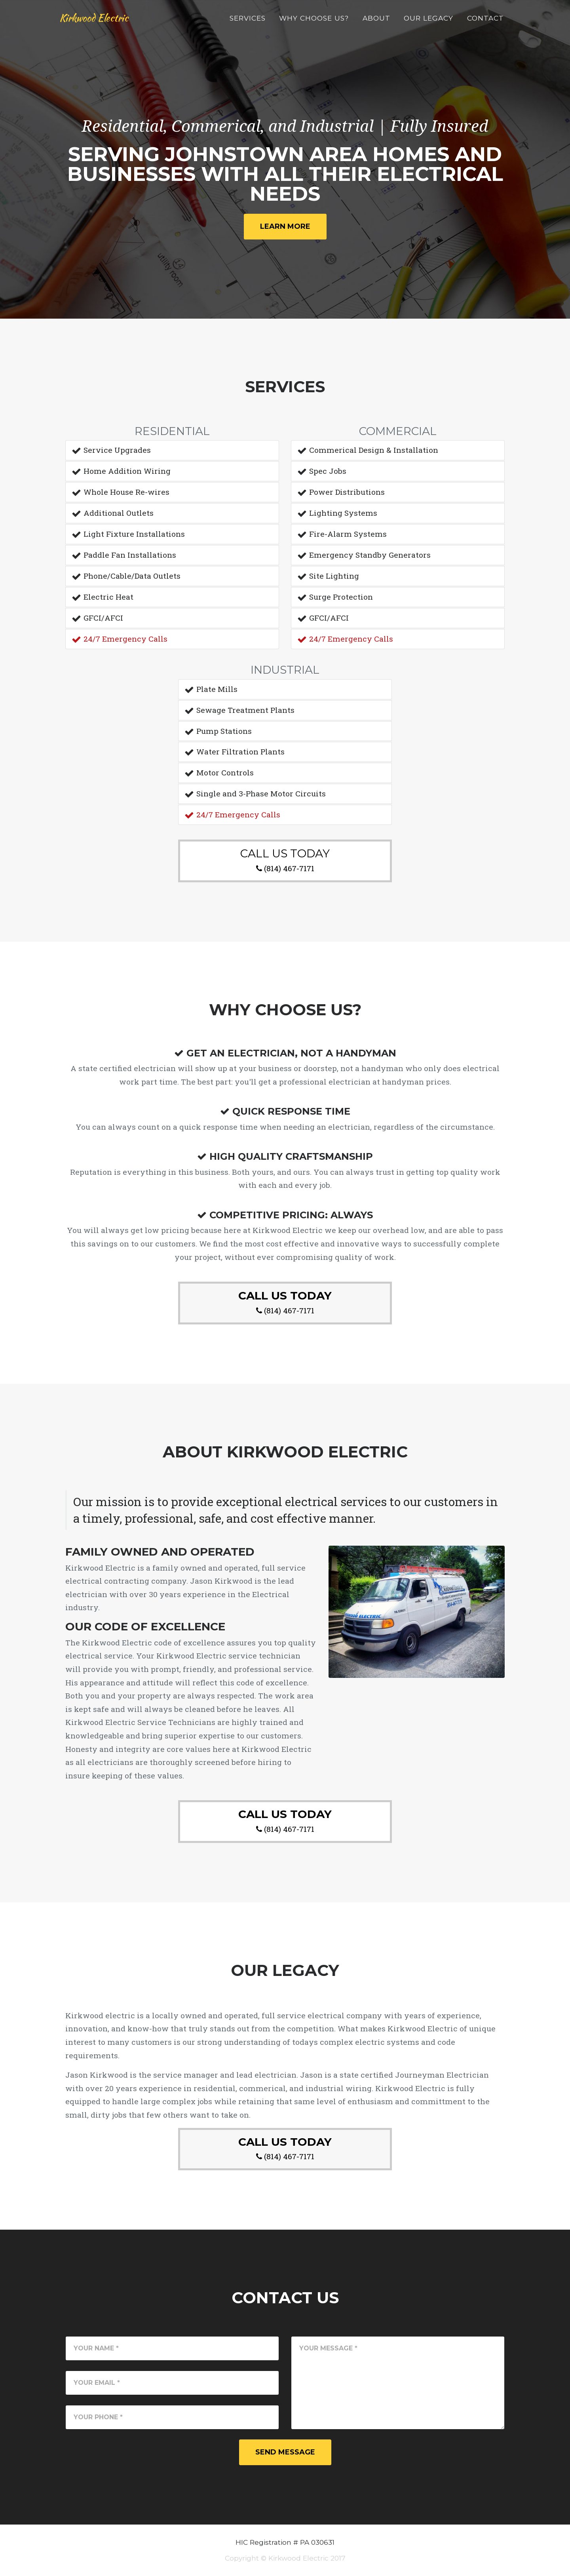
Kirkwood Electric (106, 22)
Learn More (285, 226)
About (376, 22)
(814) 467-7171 (289, 868)
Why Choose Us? (314, 22)
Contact (485, 22)
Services (248, 22)
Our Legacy (428, 22)
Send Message (285, 2452)
